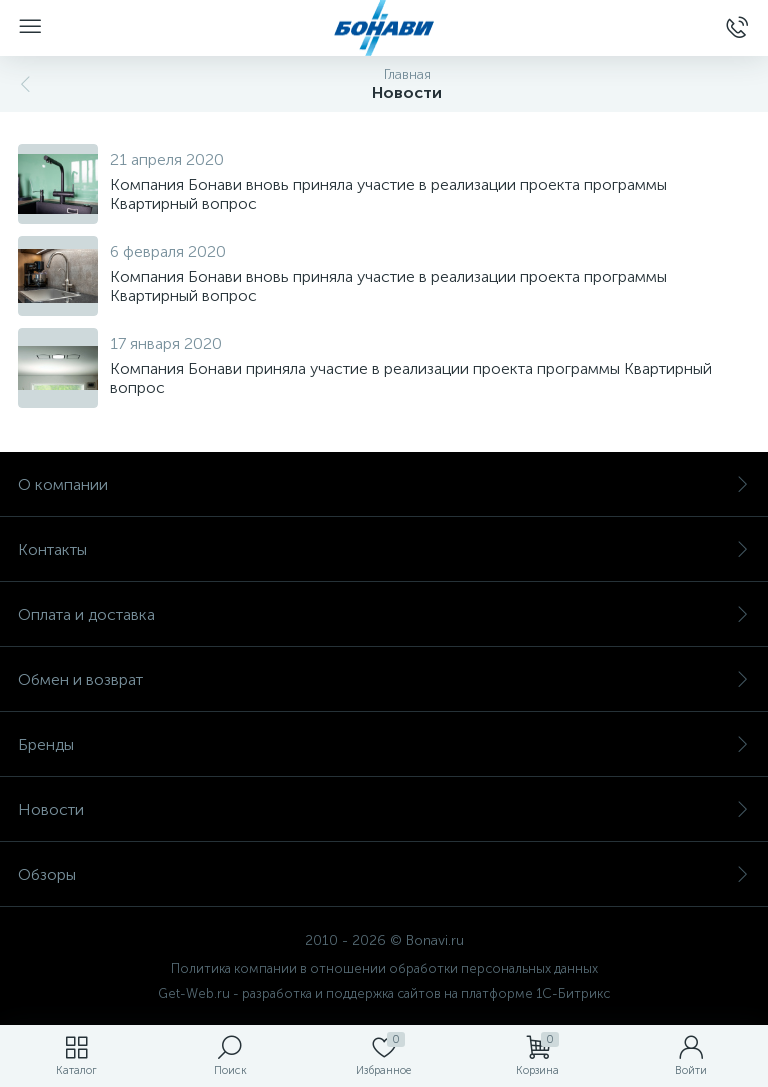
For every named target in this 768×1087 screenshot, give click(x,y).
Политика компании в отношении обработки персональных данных (384, 968)
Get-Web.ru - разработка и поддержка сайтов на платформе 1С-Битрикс (384, 993)
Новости (384, 809)
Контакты (384, 549)
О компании (384, 484)
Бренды (384, 744)
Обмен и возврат (384, 679)
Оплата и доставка (384, 614)
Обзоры (384, 874)
